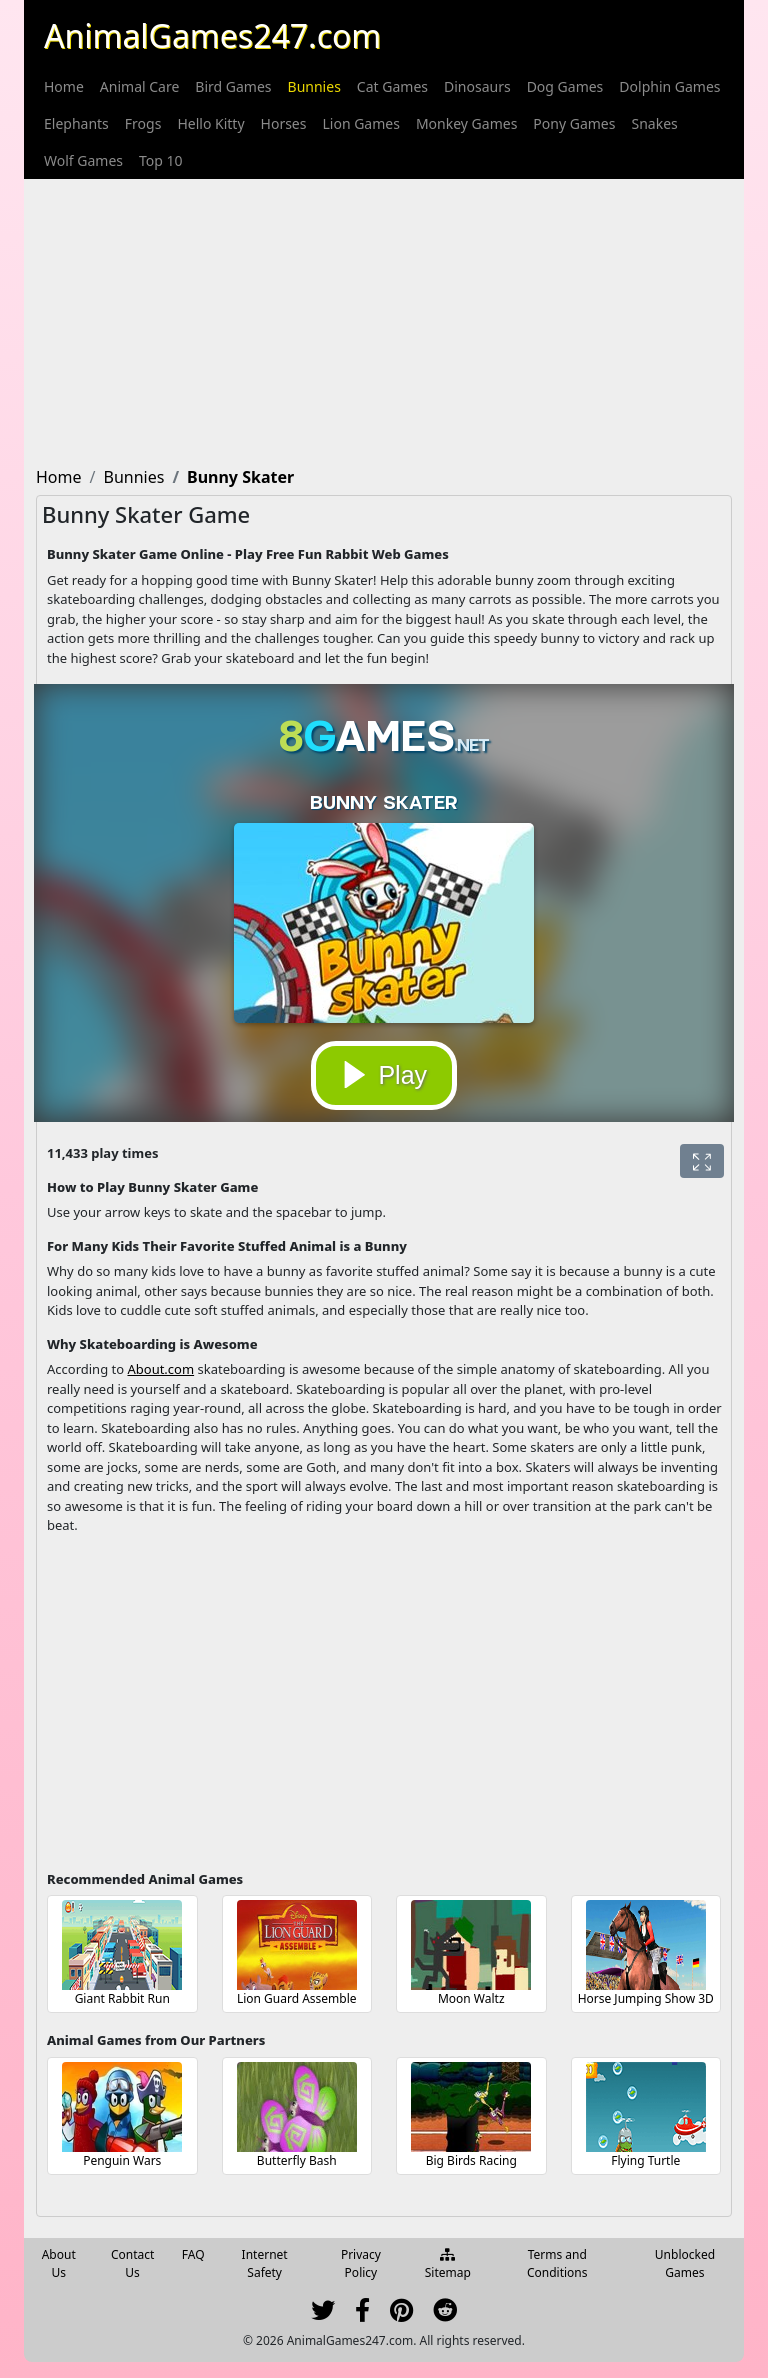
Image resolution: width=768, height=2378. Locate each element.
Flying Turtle (645, 2160)
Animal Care (140, 86)
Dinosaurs (477, 86)
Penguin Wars (122, 2160)
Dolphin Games (669, 86)
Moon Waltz (471, 1998)
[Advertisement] (384, 319)
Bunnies (314, 86)
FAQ (193, 2254)
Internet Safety (265, 2263)
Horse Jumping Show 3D (646, 1998)
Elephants (76, 123)
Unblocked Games (685, 2263)
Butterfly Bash (297, 2160)
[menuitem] (64, 86)
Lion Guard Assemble (297, 1998)
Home (64, 86)
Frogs (143, 123)
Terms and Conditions (557, 2263)
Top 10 (161, 160)
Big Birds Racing (471, 2160)
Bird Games (233, 86)
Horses (284, 123)
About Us (59, 2263)
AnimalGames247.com (212, 35)
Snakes (654, 123)
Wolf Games (83, 160)
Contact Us (132, 2263)
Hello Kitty (210, 123)
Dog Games (565, 86)
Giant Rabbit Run (122, 1998)
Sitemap (448, 2265)
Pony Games (574, 123)
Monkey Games (466, 123)
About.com (160, 1369)
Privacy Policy (361, 2263)
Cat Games (392, 86)
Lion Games (360, 123)
